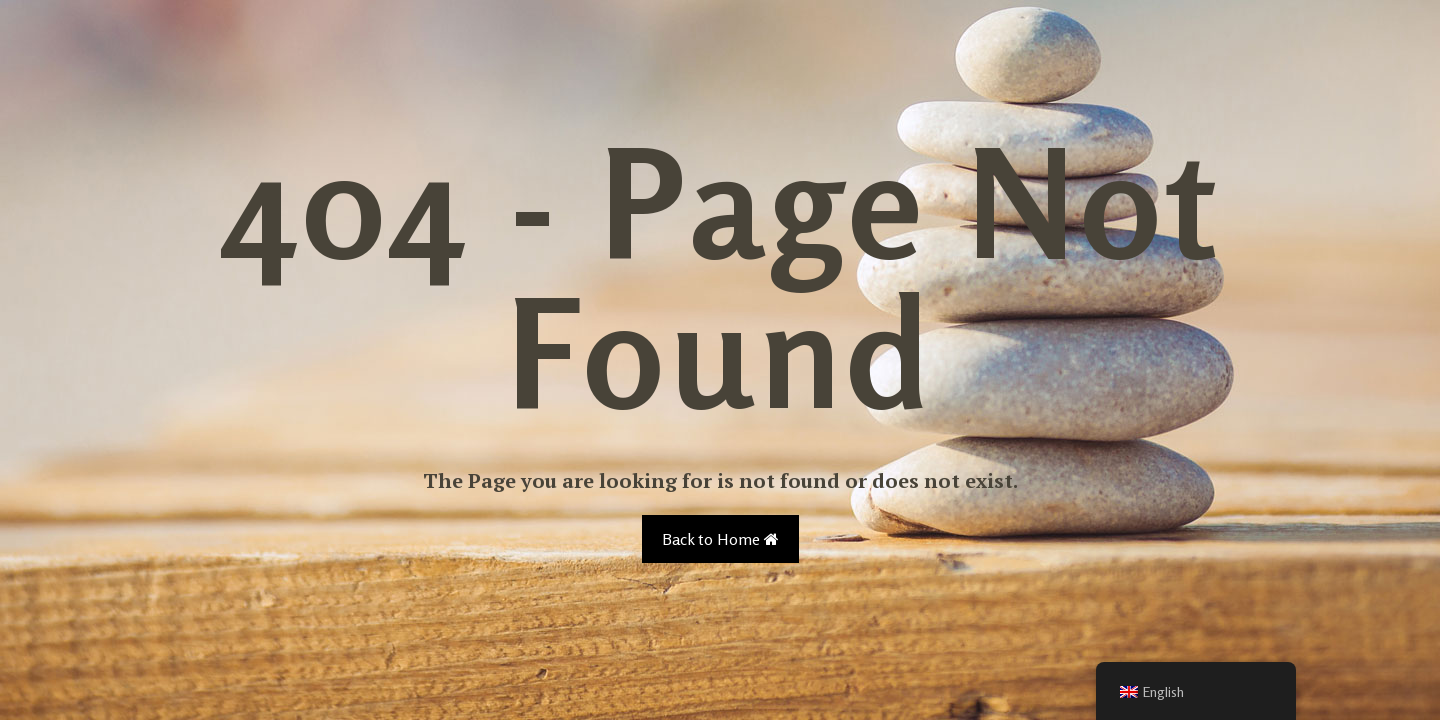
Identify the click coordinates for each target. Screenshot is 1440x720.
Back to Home (720, 539)
